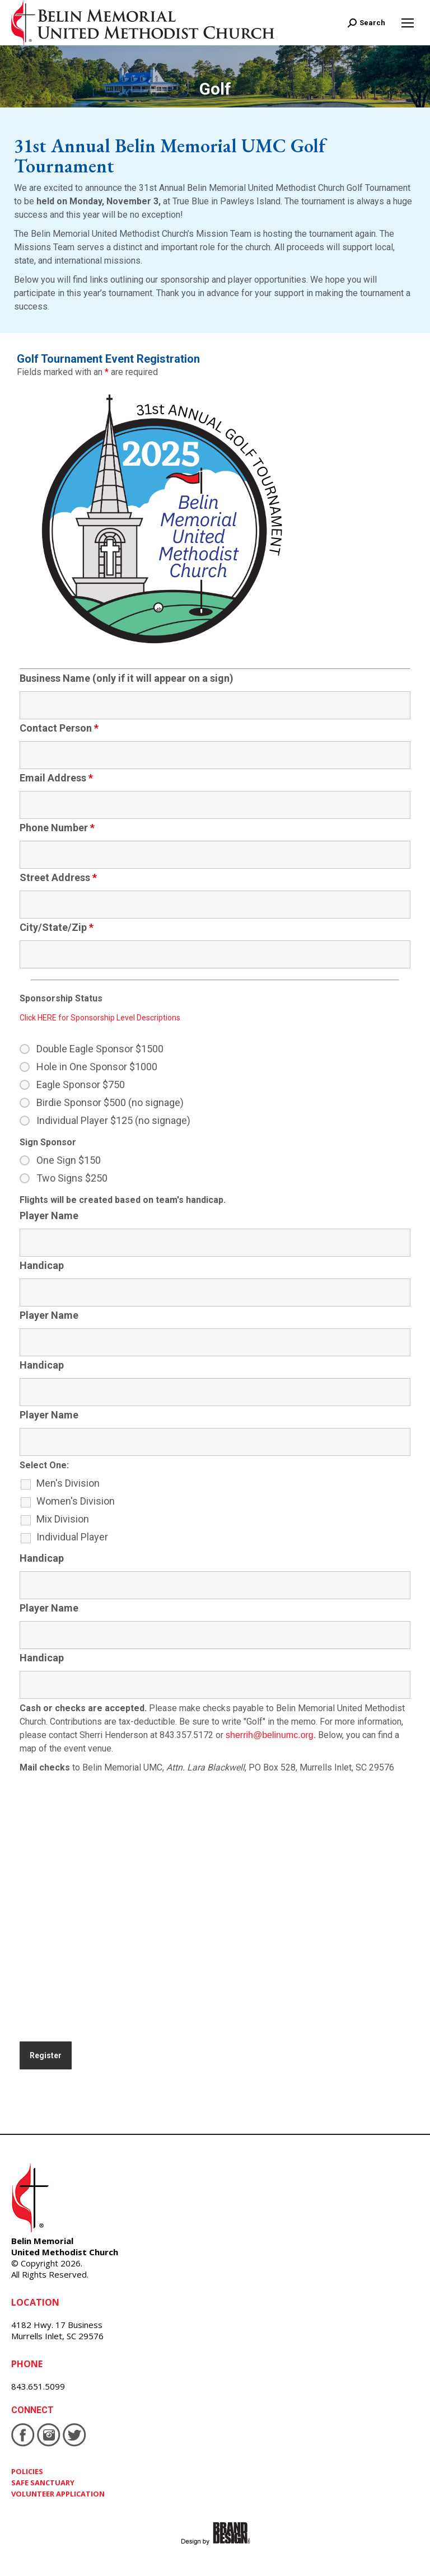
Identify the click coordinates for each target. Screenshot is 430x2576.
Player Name (49, 1215)
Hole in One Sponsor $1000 (96, 1066)
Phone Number (57, 827)
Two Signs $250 (72, 1178)
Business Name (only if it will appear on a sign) (126, 678)
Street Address (58, 877)
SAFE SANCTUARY (42, 2482)
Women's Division (75, 1501)
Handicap (42, 1265)
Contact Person (59, 728)
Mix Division (62, 1519)
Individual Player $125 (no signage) (113, 1120)
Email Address (56, 778)
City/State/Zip (57, 927)
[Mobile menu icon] (407, 23)
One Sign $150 (68, 1160)
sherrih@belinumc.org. (271, 1735)
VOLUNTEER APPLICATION (58, 2494)
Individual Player (72, 1537)
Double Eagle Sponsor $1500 (99, 1049)
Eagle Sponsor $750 (80, 1084)
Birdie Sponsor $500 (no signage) (110, 1102)
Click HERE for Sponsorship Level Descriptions (100, 1017)
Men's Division (68, 1483)
